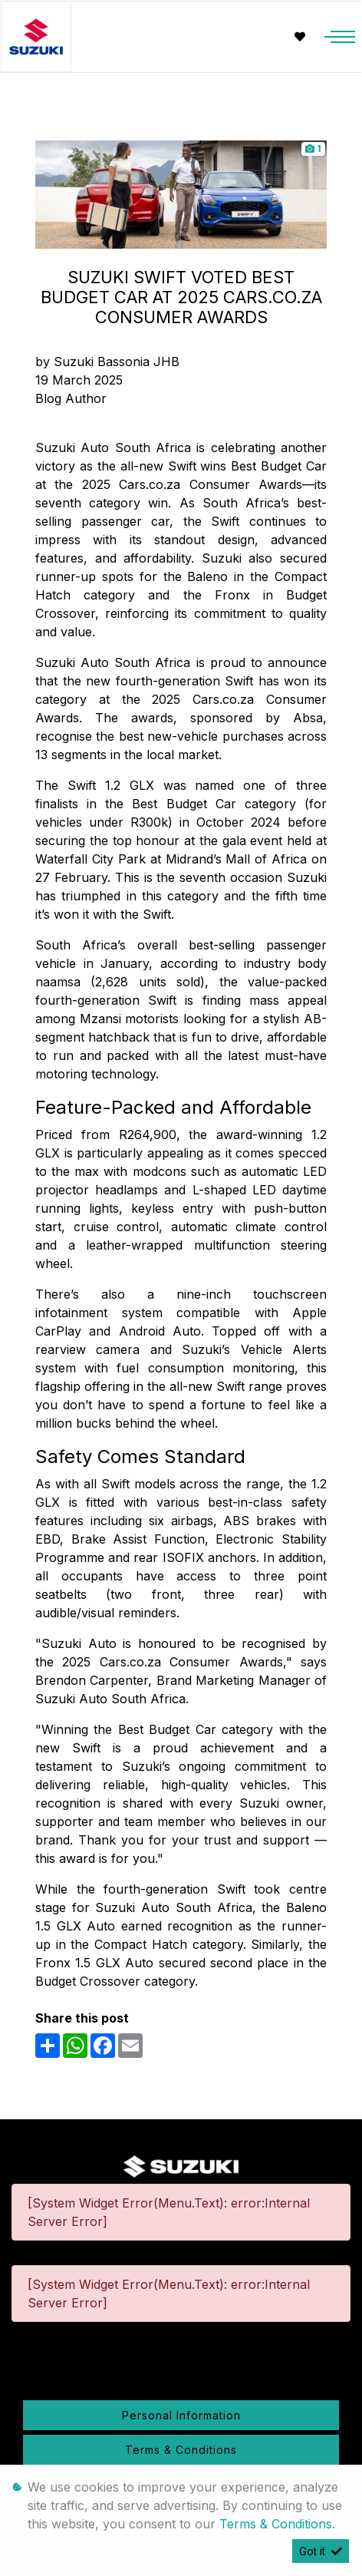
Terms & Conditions (181, 2449)
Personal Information (181, 2415)
